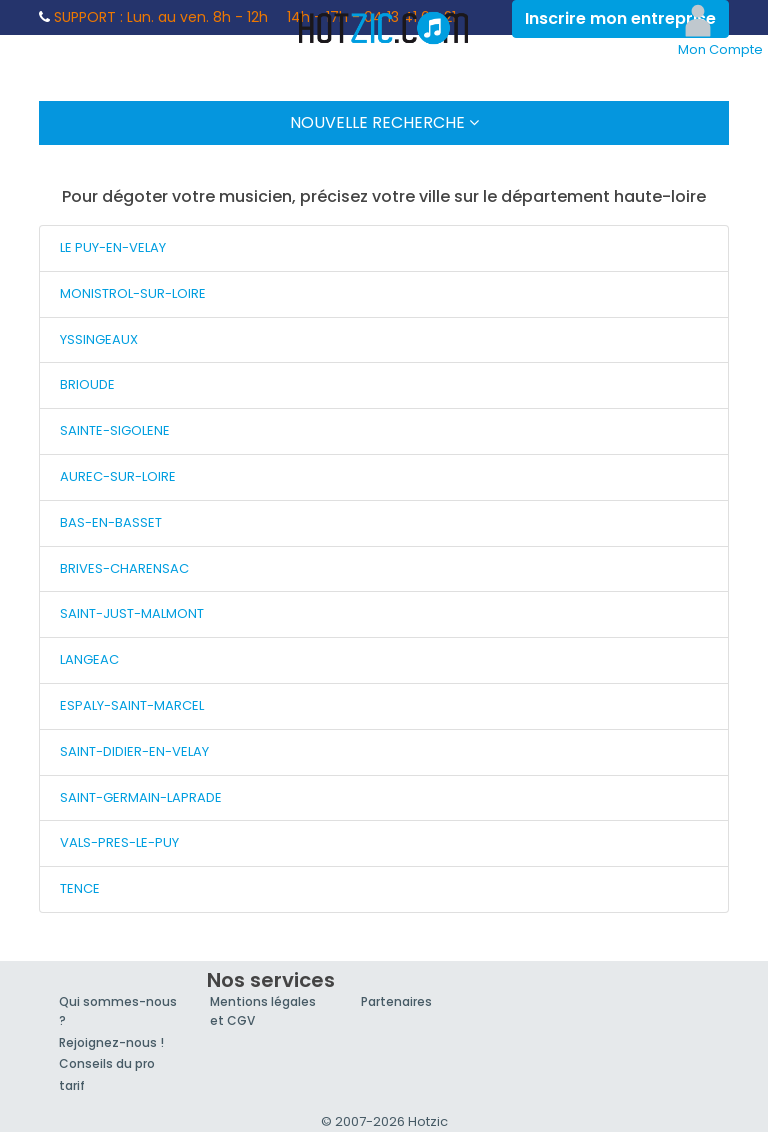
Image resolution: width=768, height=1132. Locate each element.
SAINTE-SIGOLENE (115, 430)
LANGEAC (89, 659)
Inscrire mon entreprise (620, 18)
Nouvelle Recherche (384, 122)
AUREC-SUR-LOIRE (118, 476)
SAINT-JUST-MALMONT (132, 613)
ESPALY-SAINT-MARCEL (132, 705)
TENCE (80, 888)
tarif (72, 1085)
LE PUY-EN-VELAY (113, 247)
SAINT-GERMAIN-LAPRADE (141, 797)
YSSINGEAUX (99, 339)
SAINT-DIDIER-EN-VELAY (134, 751)
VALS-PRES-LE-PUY (119, 842)
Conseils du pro (107, 1063)
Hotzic (384, 28)
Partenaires (396, 1001)
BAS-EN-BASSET (111, 522)
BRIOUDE (87, 384)
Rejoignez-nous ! (111, 1042)
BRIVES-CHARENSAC (124, 568)
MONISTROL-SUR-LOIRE (133, 293)
